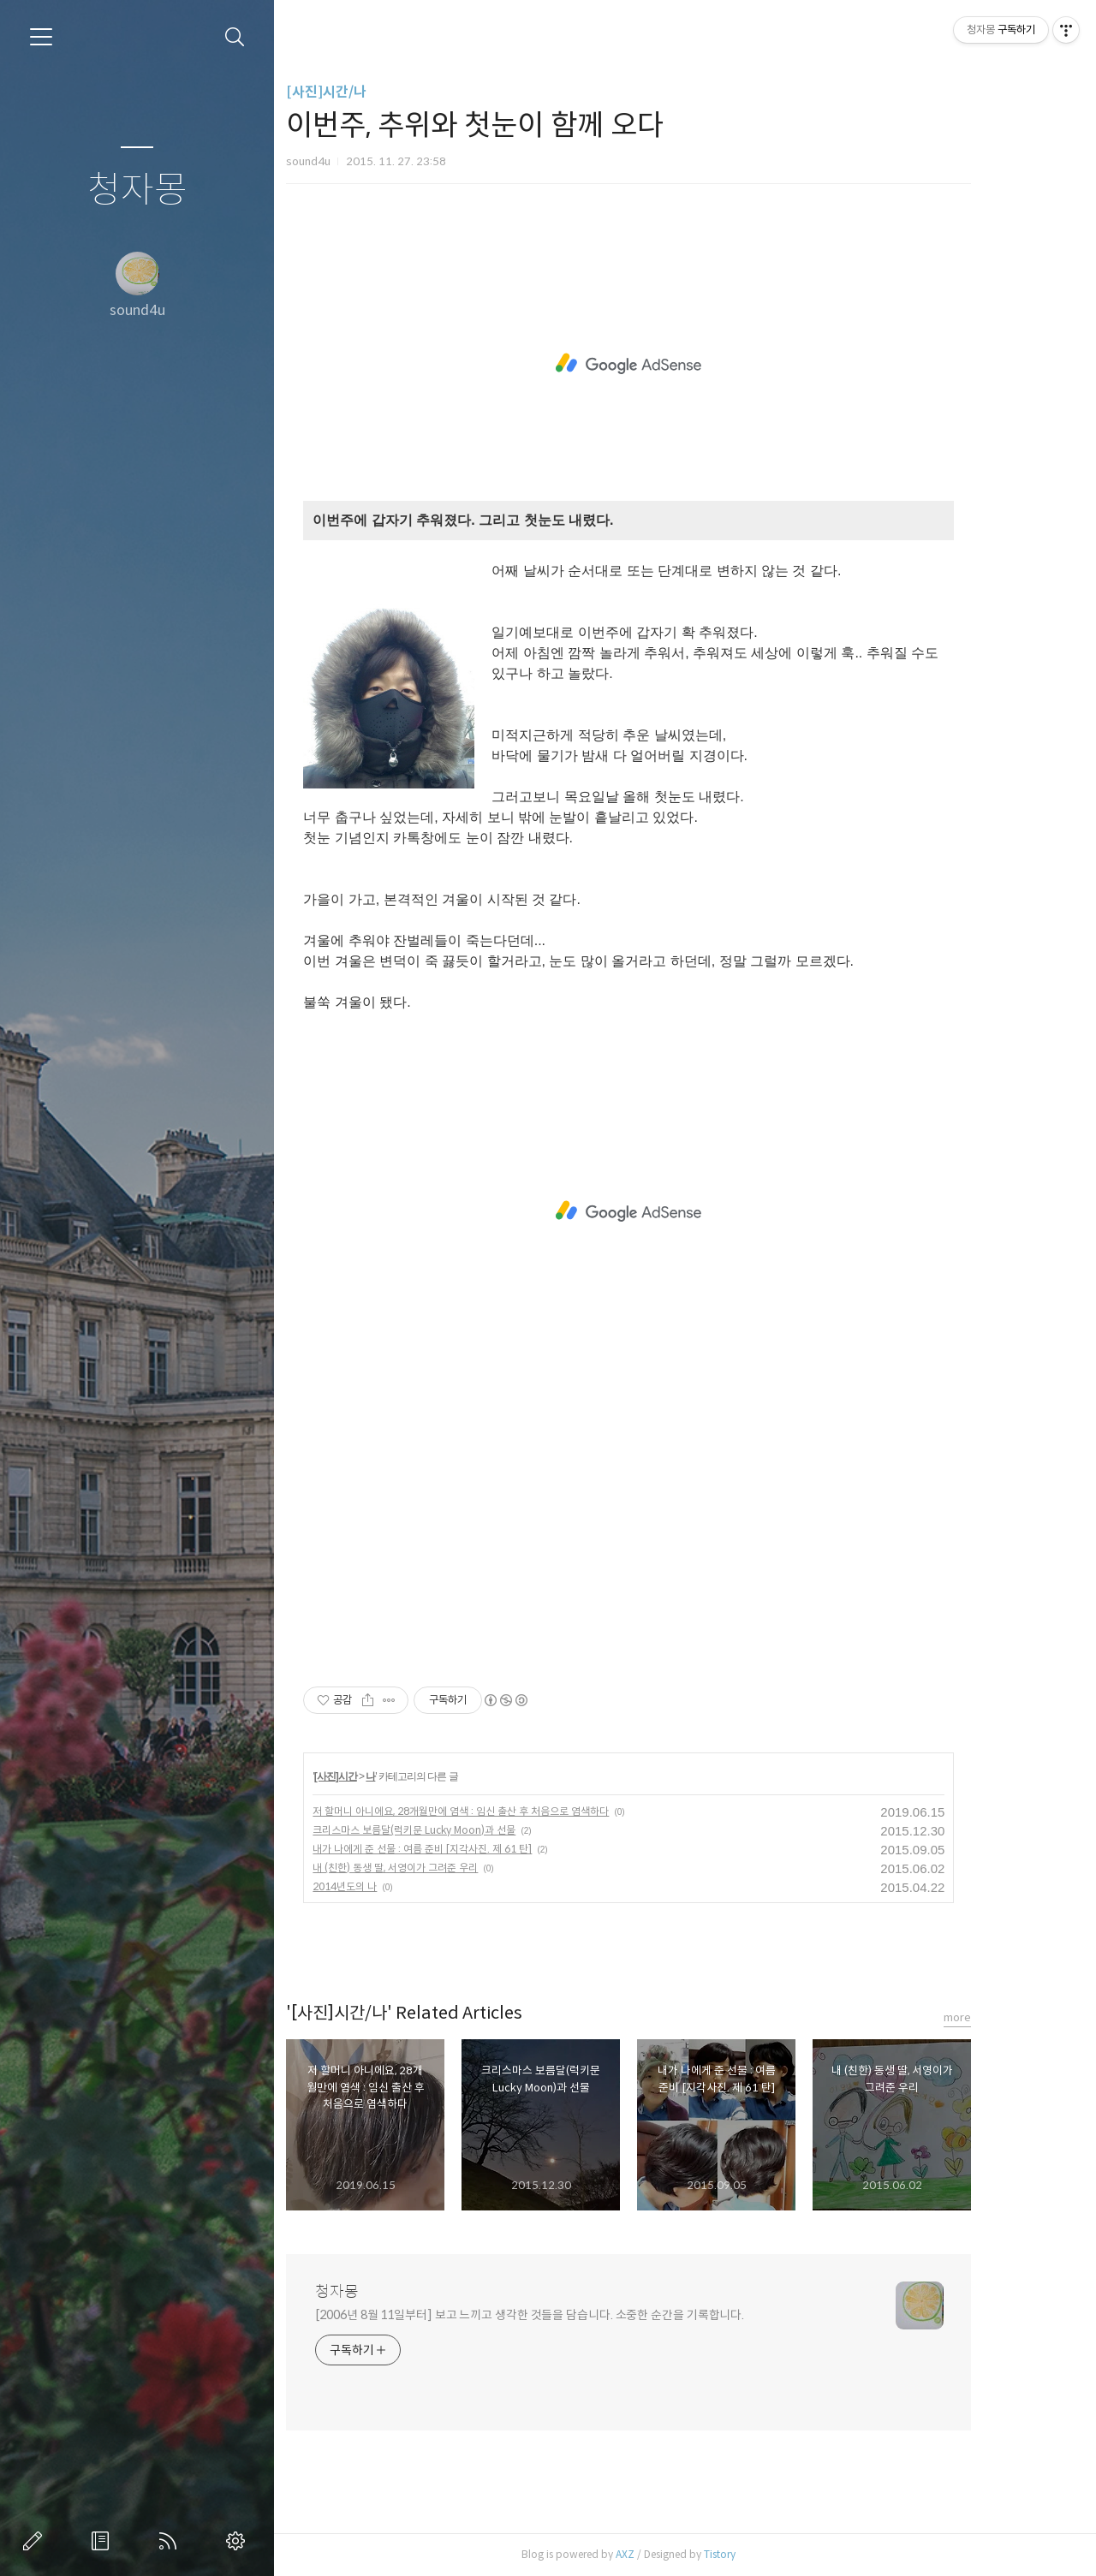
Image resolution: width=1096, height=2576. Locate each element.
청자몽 (137, 190)
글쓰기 (36, 2541)
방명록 (103, 2541)
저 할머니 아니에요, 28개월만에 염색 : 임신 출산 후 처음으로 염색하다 (506, 1811)
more (1002, 2017)
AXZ (670, 2554)
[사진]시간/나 (371, 92)
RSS (171, 2541)
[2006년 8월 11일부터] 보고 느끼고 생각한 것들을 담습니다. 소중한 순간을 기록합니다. (574, 2315)
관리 (238, 2541)
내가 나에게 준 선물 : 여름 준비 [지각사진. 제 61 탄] (467, 1848)
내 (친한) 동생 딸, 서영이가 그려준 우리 (440, 1867)
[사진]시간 (380, 1776)
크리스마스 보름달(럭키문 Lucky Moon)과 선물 (459, 1829)
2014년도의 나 (390, 1886)
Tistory (765, 2554)
